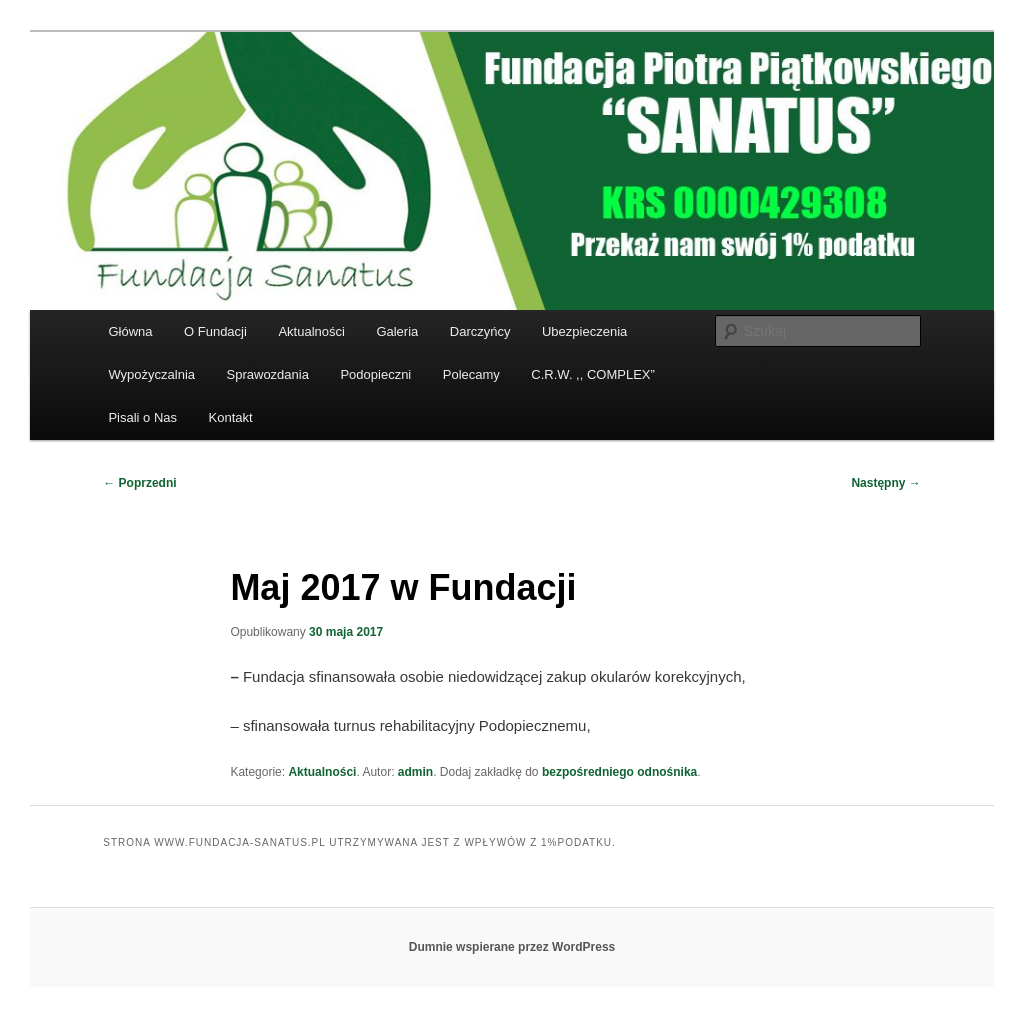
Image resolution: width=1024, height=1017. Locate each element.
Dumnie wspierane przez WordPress (512, 947)
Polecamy (471, 374)
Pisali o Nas (142, 417)
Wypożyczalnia (151, 374)
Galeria (397, 331)
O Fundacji (215, 331)
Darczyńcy (480, 331)
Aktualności (311, 331)
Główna (130, 331)
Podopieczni (375, 374)
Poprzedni (139, 483)
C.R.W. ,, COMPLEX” (593, 374)
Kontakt (231, 417)
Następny (885, 483)
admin (415, 772)
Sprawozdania (268, 374)
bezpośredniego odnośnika (619, 772)
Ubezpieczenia (584, 331)
